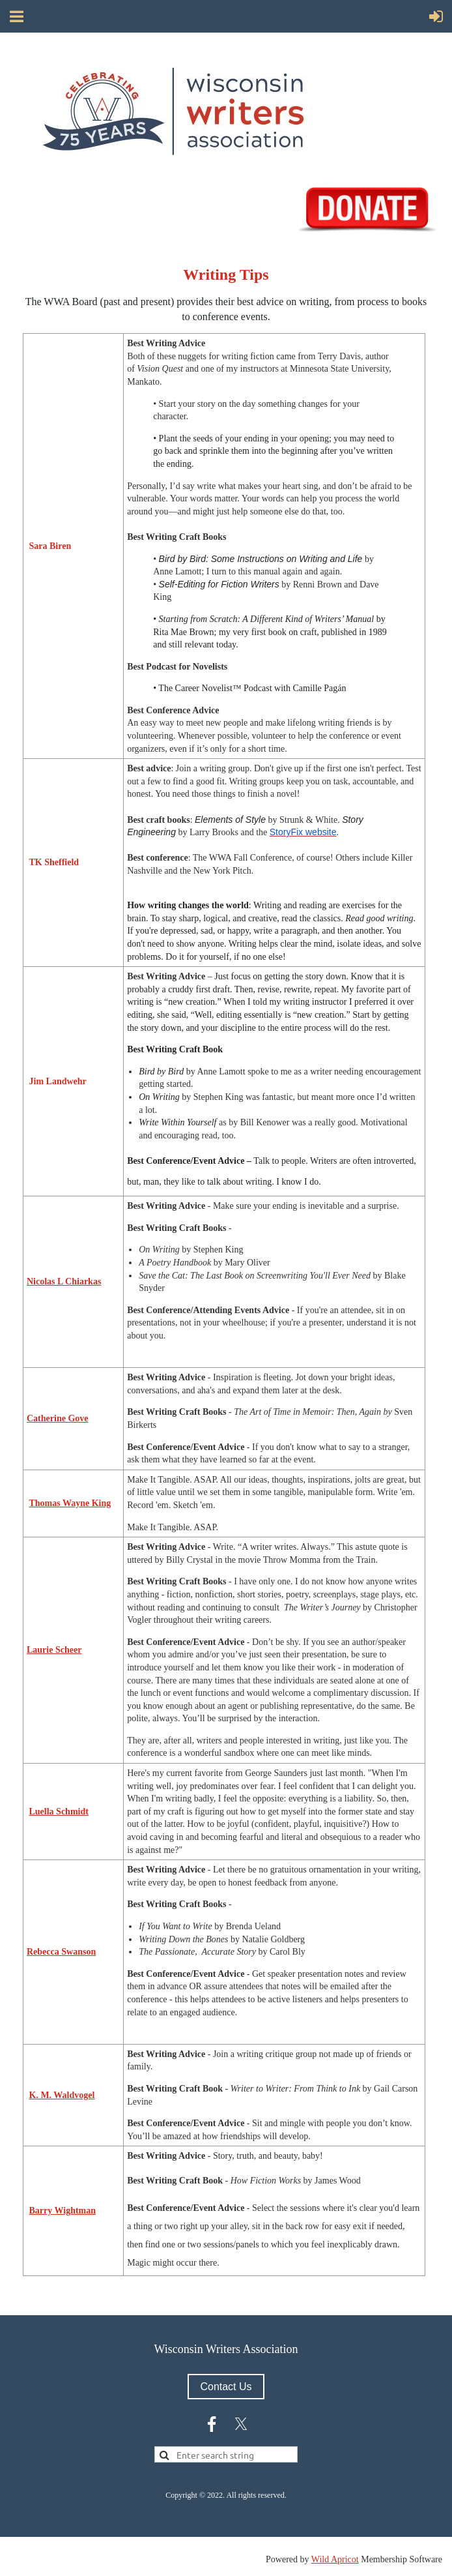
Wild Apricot (335, 2559)
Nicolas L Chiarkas (64, 1281)
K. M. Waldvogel (62, 2095)
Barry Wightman (62, 2210)
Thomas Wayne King (70, 1503)
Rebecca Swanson (61, 1952)
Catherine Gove (57, 1418)
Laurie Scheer (54, 1650)
